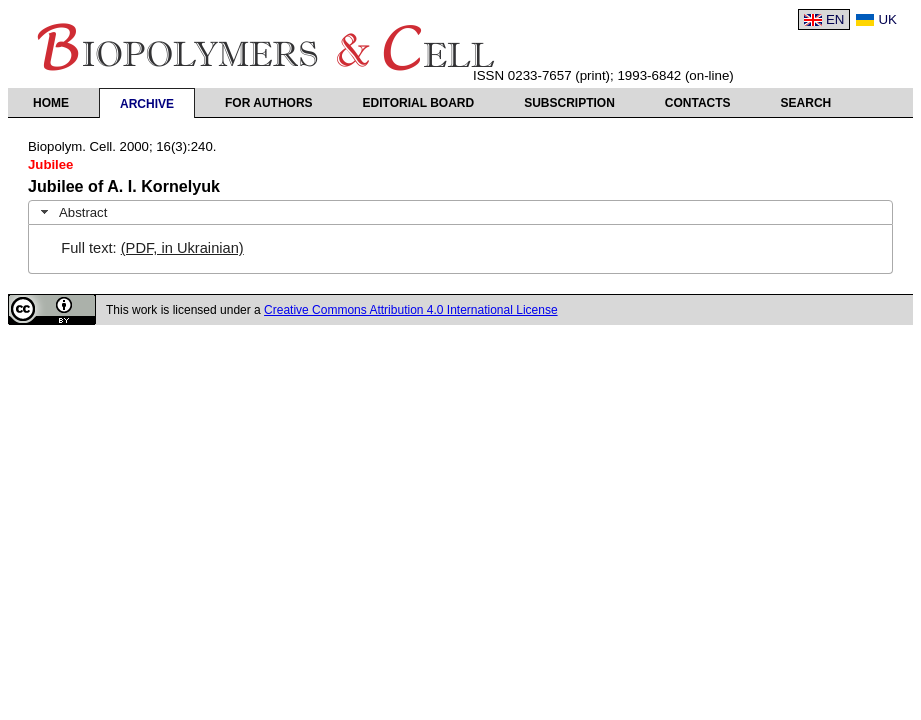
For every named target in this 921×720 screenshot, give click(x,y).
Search (806, 103)
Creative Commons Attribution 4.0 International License (411, 310)
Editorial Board (419, 103)
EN (835, 19)
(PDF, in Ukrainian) (182, 248)
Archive (147, 104)
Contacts (698, 103)
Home (51, 103)
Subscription (569, 103)
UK (887, 19)
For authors (269, 103)
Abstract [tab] (72, 212)
